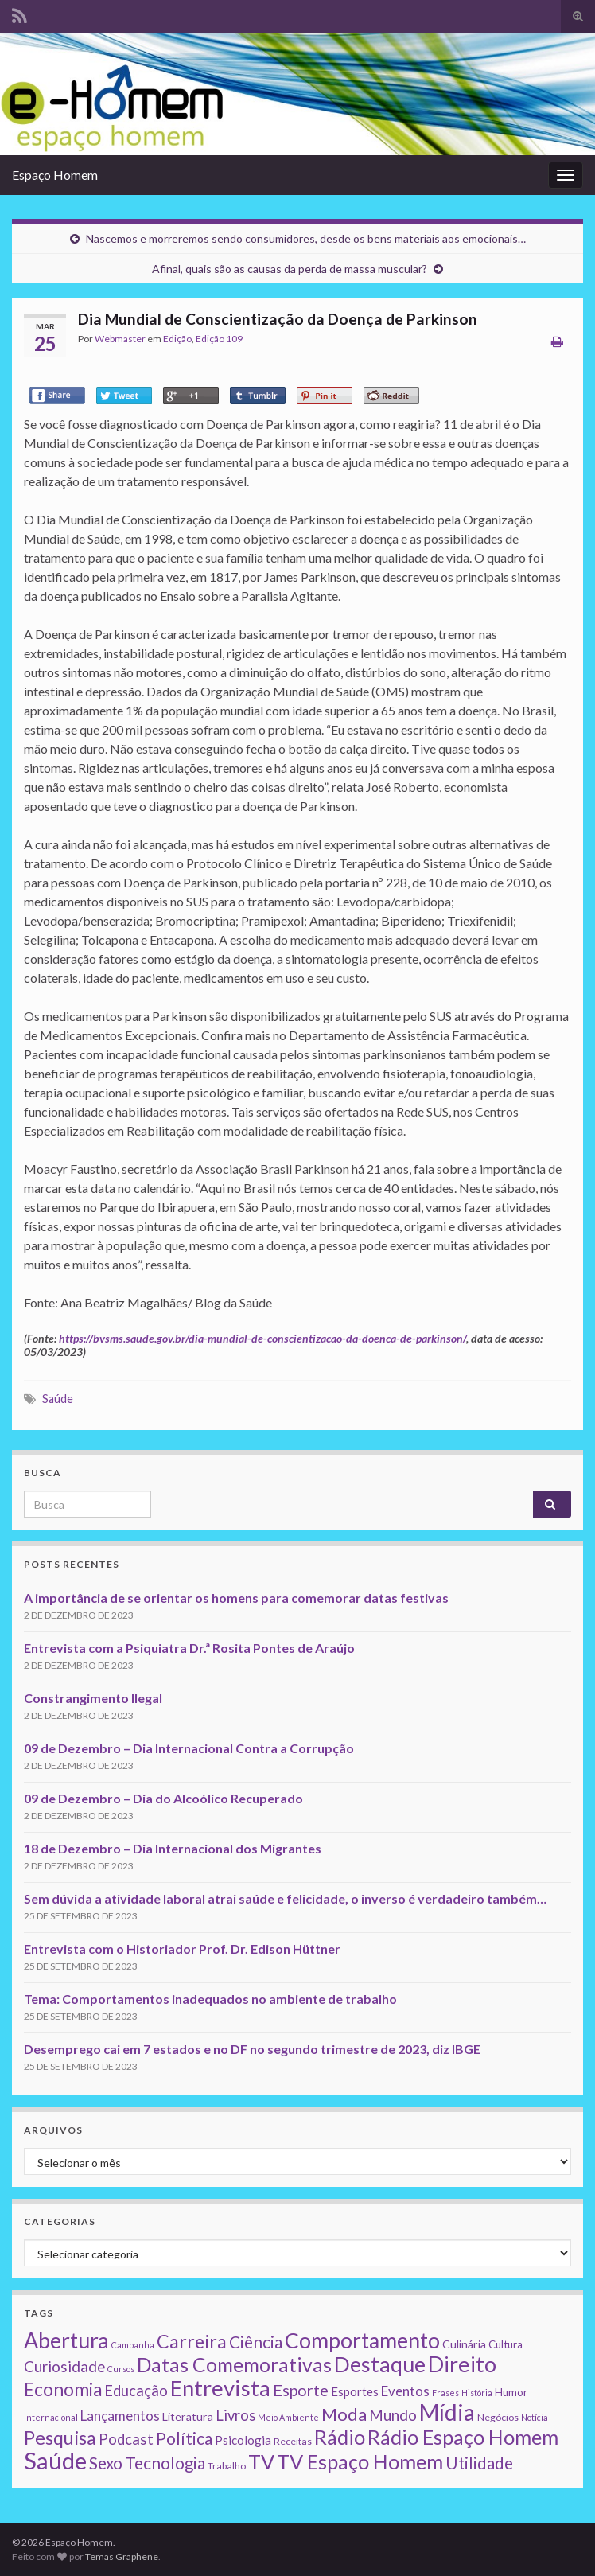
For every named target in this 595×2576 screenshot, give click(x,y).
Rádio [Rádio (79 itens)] (339, 2437)
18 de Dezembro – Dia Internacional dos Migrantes (172, 1848)
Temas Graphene (121, 2556)
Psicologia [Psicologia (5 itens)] (243, 2440)
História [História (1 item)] (476, 2392)
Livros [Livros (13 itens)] (235, 2415)
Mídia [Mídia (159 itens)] (447, 2412)
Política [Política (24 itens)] (184, 2438)
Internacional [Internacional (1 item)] (51, 2417)
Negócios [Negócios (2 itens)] (498, 2417)
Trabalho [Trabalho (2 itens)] (227, 2466)
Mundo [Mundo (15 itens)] (393, 2415)
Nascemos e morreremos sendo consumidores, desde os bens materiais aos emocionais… (306, 238)
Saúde (57, 1398)
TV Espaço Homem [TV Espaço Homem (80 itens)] (360, 2461)
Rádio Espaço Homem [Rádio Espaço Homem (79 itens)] (463, 2437)
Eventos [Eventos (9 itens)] (405, 2391)
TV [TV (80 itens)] (261, 2461)
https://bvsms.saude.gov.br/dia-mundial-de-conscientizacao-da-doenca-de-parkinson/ (262, 1338)
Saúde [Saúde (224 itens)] (55, 2460)
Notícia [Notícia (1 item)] (534, 2417)
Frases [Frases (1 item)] (445, 2392)
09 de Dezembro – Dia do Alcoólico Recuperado (163, 1798)
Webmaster (120, 339)
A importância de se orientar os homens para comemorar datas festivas (236, 1597)
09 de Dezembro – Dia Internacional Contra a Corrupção (189, 1748)
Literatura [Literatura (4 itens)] (187, 2416)
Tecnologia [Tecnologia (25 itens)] (165, 2463)
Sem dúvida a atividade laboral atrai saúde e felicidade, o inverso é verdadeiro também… (285, 1898)
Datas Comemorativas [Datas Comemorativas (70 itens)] (234, 2364)
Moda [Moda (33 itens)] (344, 2414)
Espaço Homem (55, 174)
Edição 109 (219, 339)
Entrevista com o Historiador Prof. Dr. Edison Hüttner (182, 1948)
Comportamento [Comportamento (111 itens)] (362, 2340)
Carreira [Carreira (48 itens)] (192, 2341)
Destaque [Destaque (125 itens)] (380, 2364)
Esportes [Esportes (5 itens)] (355, 2391)
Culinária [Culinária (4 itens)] (464, 2344)
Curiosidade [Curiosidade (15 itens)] (64, 2366)
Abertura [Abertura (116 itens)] (66, 2340)
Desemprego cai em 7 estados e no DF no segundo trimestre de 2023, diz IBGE (252, 2048)
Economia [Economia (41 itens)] (63, 2389)
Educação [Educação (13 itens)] (136, 2390)
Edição (177, 339)
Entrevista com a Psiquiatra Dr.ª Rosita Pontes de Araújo (189, 1647)
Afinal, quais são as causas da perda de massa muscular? (289, 268)
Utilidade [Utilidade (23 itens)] (479, 2463)
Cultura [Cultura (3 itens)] (505, 2344)
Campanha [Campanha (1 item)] (132, 2345)
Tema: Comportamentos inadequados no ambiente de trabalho (210, 1998)
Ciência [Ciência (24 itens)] (255, 2342)
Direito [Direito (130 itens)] (462, 2364)
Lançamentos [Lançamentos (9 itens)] (120, 2415)
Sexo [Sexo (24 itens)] (105, 2463)
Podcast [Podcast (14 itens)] (126, 2439)
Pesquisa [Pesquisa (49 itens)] (60, 2437)
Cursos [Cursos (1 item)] (120, 2369)
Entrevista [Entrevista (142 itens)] (220, 2388)
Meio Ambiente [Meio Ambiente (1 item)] (288, 2417)
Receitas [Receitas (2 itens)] (293, 2441)
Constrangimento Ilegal (93, 1697)
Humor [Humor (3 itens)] (511, 2392)
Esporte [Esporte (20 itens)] (301, 2389)
